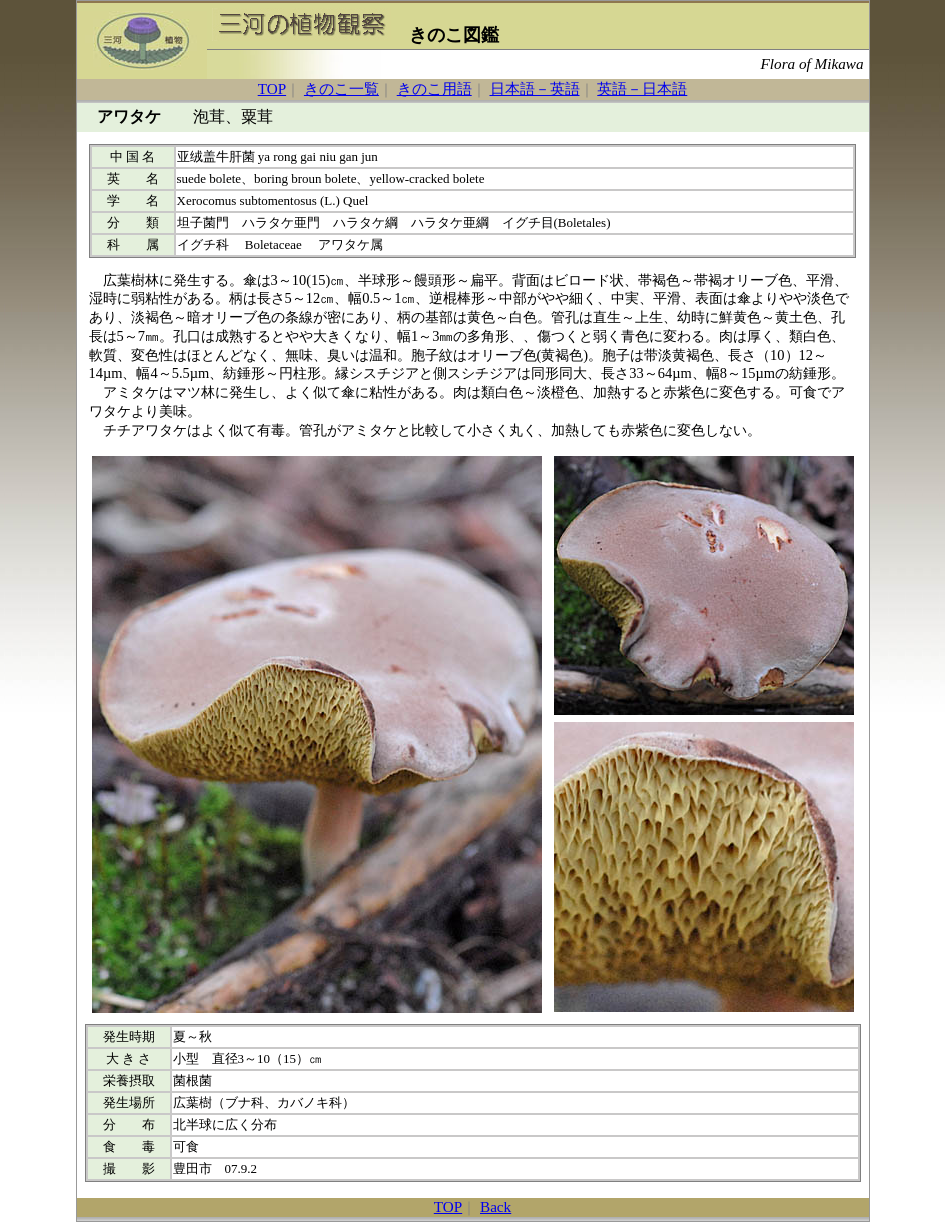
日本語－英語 (535, 88)
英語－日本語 (642, 88)
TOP (272, 88)
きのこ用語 (434, 88)
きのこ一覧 (341, 88)
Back (495, 1206)
